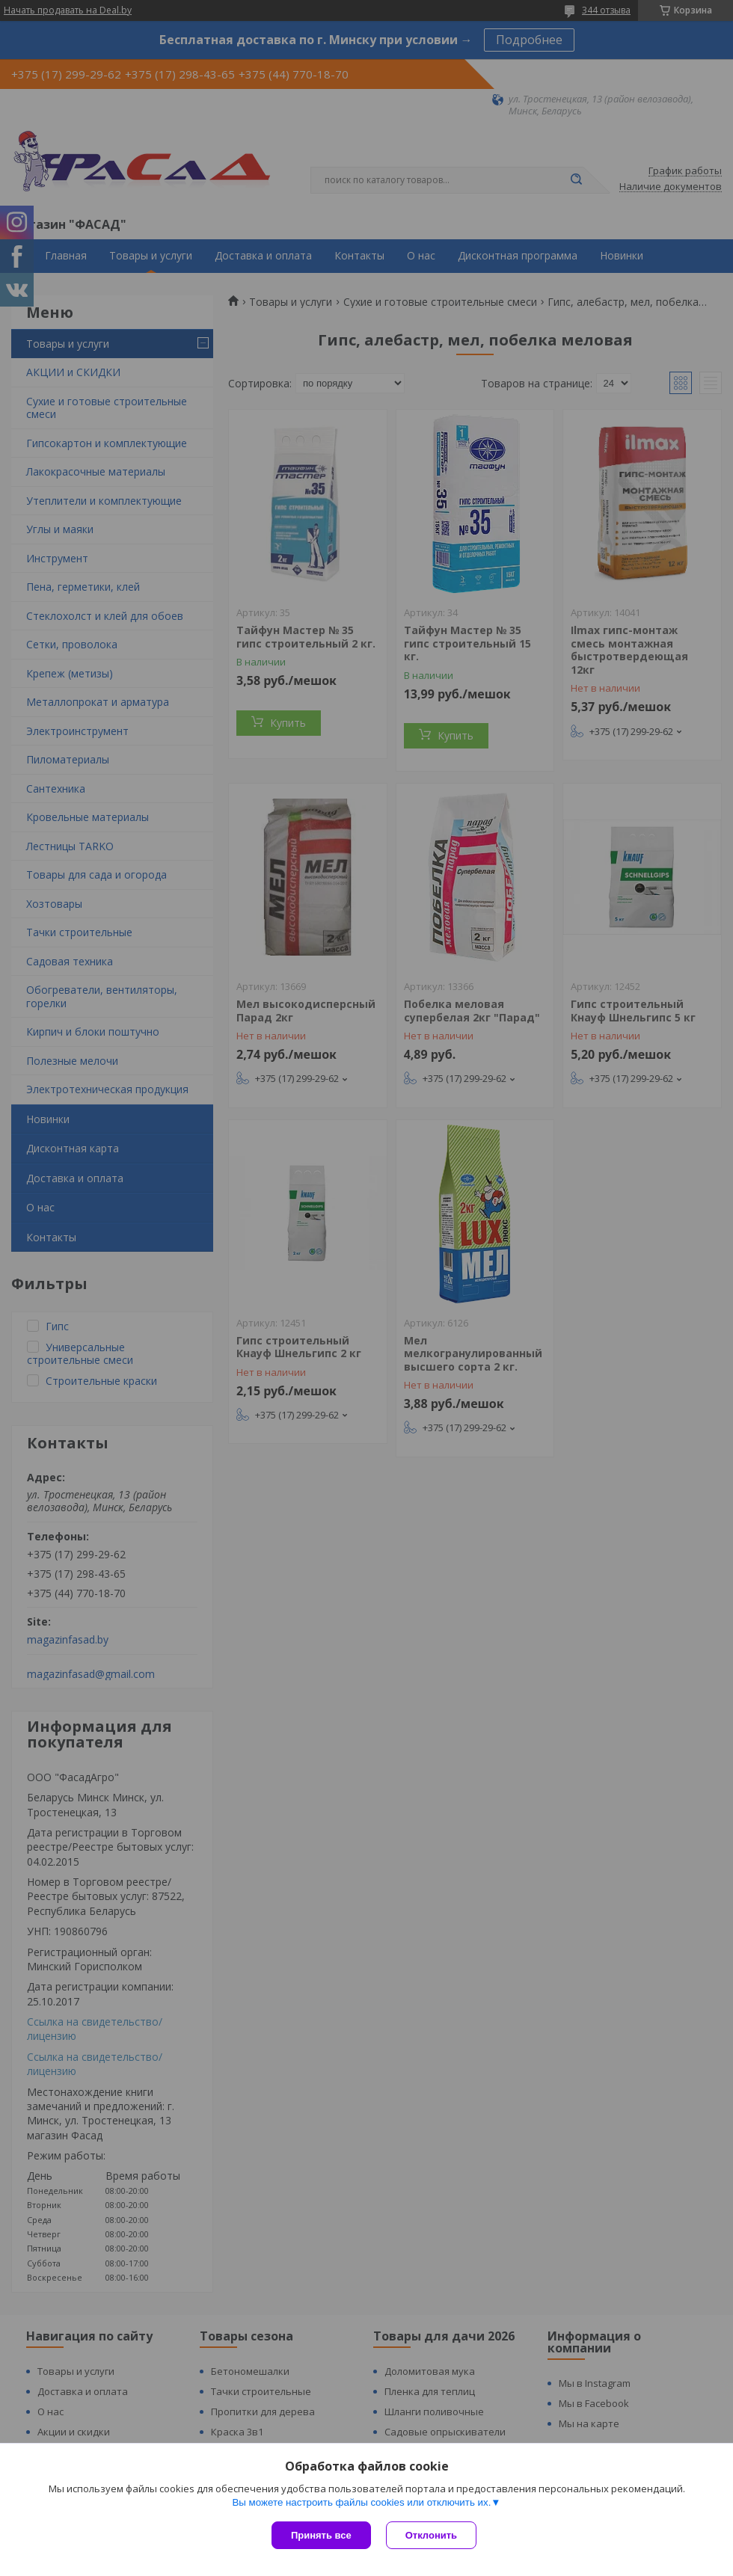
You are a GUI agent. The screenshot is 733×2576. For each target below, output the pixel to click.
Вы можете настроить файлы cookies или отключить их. (361, 2502)
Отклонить (431, 2535)
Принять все (321, 2535)
